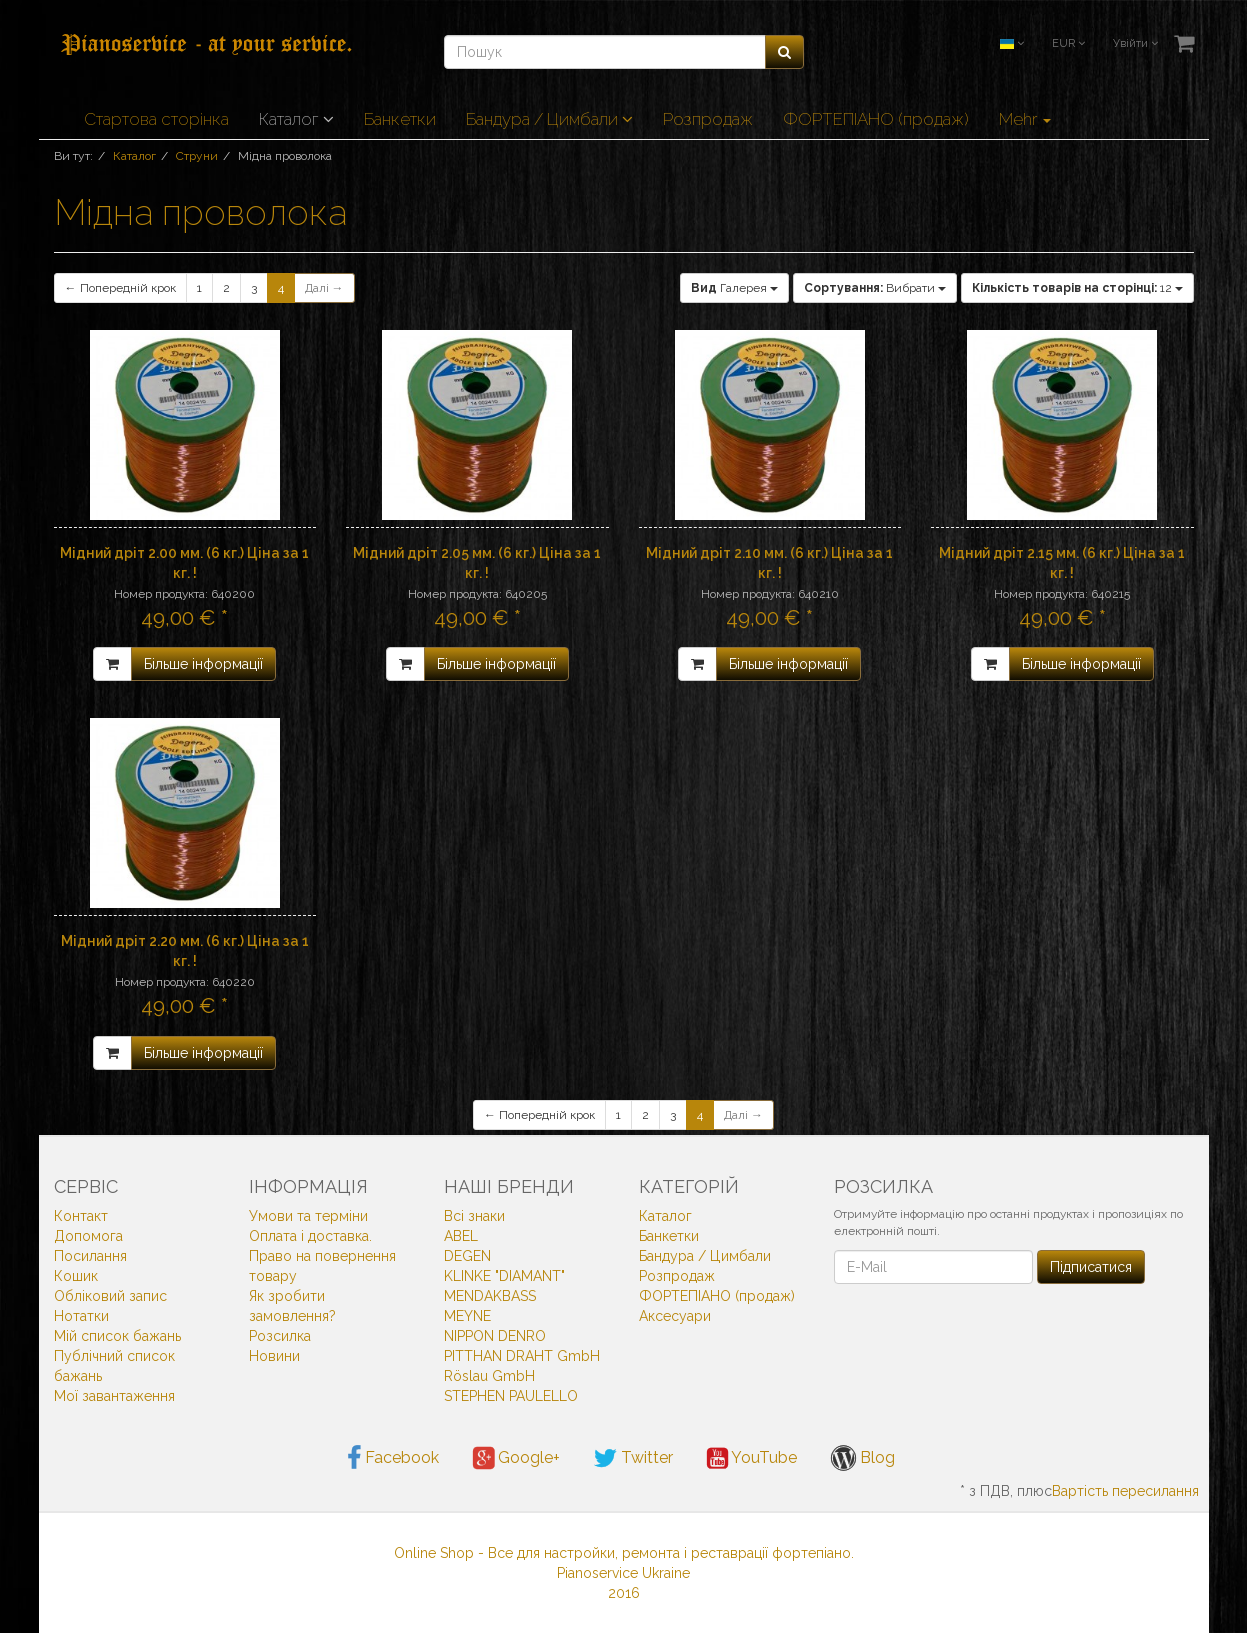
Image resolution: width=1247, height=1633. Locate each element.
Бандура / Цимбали (549, 119)
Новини (274, 1356)
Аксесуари (675, 1316)
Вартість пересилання (1125, 1491)
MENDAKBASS (490, 1296)
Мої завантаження (114, 1396)
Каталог (296, 119)
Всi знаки (474, 1216)
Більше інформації (203, 664)
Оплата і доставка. (310, 1236)
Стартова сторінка (156, 119)
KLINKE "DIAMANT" (504, 1276)
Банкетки (400, 119)
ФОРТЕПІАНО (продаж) (876, 119)
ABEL (461, 1236)
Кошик (76, 1276)
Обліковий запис (110, 1296)
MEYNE (467, 1316)
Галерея (734, 288)
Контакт (81, 1216)
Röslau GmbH (489, 1376)
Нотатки (81, 1316)
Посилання (90, 1256)
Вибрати (875, 288)
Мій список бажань (117, 1336)
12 (1077, 288)
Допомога (88, 1236)
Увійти (1135, 43)
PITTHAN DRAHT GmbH (522, 1356)
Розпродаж (708, 119)
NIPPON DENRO (495, 1336)
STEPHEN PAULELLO (511, 1396)
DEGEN (467, 1256)
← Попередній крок (120, 288)
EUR (1068, 43)
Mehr (1025, 119)
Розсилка (280, 1336)
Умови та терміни (308, 1216)
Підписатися (1091, 1267)
